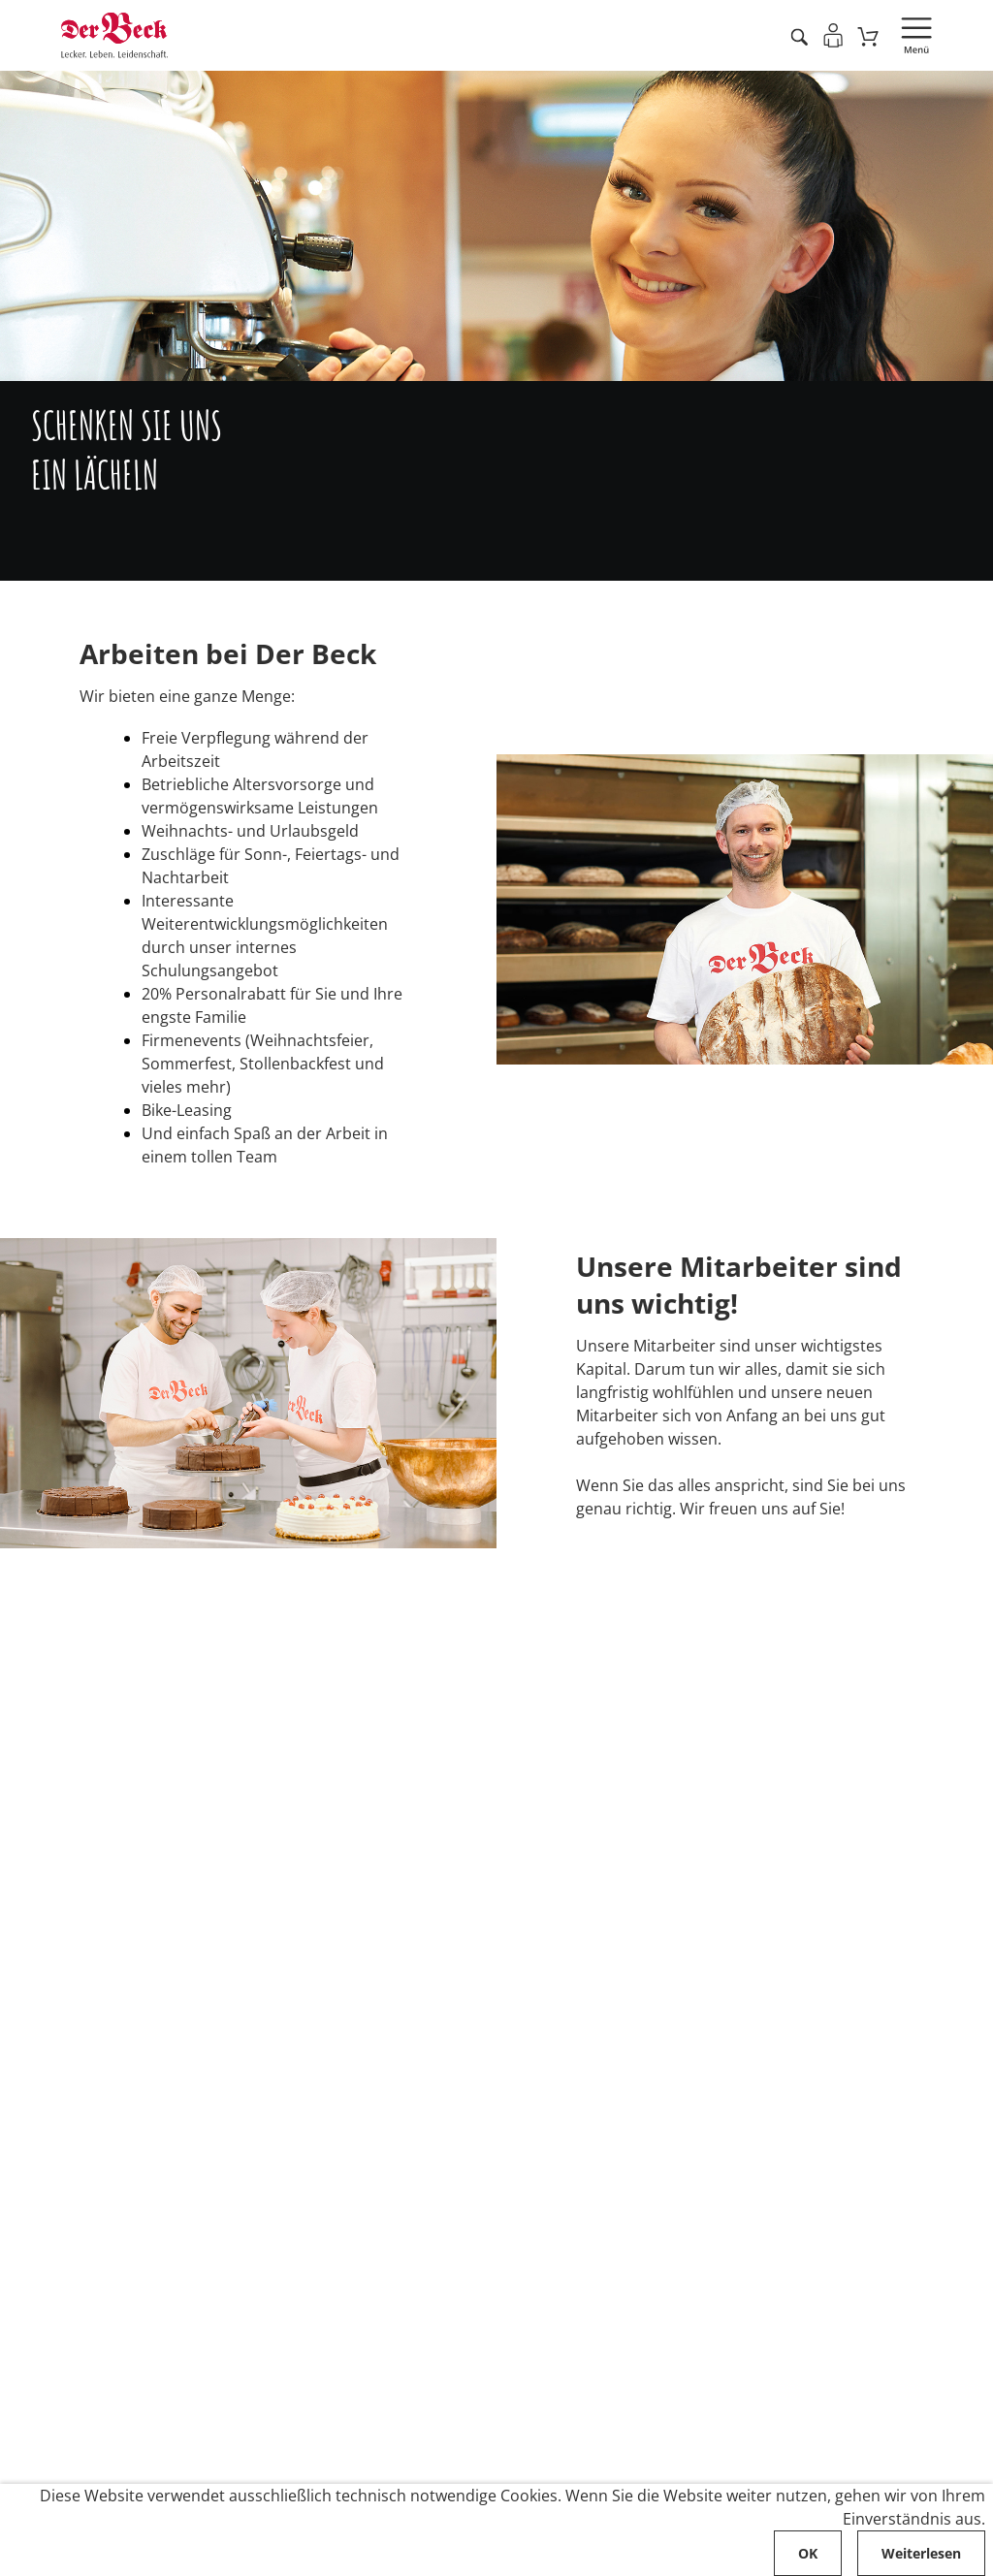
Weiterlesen (921, 2553)
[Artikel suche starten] (799, 36)
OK (807, 2553)
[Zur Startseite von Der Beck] (114, 35)
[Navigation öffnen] (916, 36)
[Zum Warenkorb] (868, 36)
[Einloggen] (832, 34)
